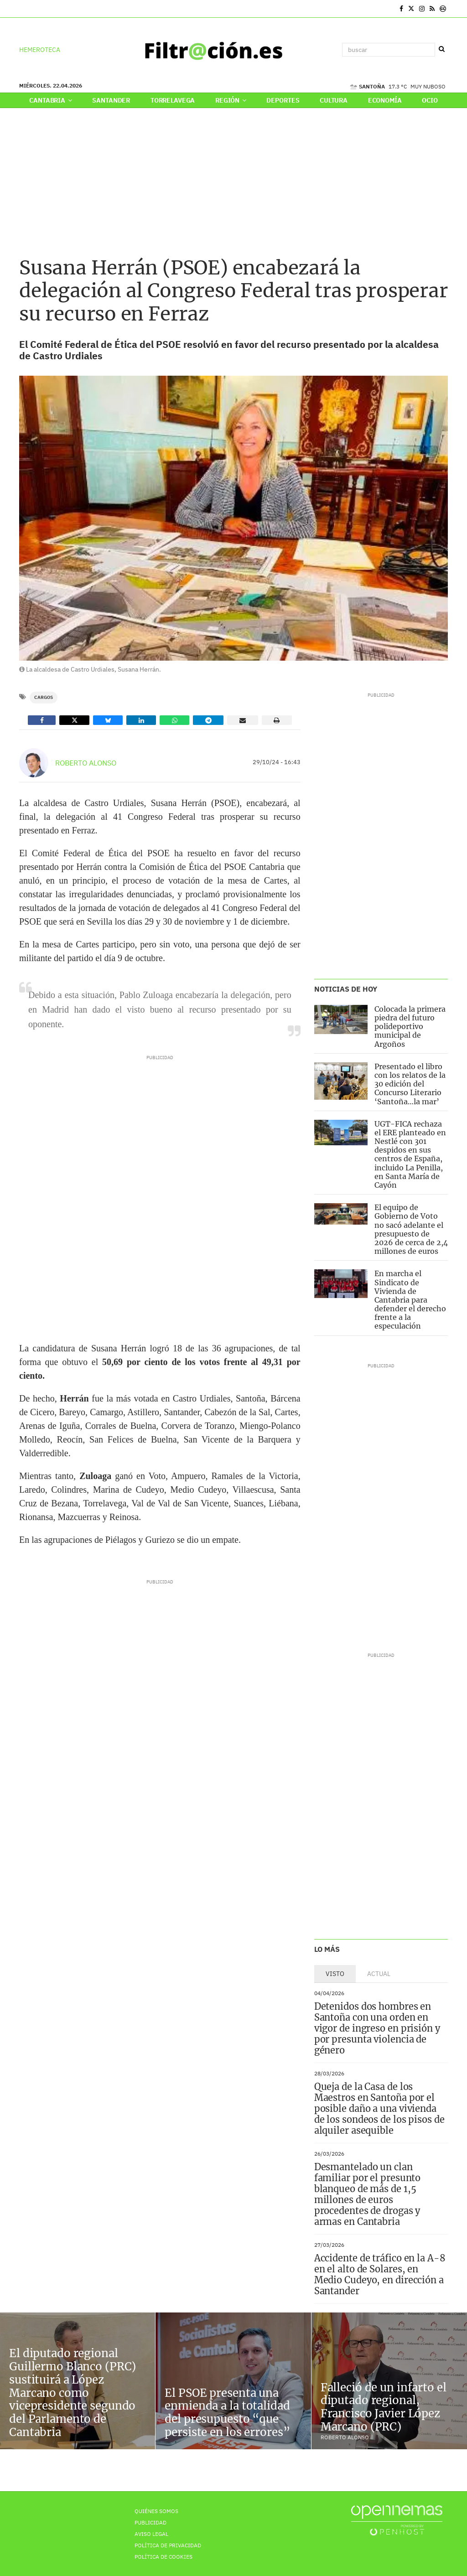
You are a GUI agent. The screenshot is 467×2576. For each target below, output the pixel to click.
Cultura (334, 100)
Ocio (429, 100)
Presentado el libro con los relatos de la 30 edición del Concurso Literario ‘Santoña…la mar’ (410, 1084)
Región (230, 100)
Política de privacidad (168, 2545)
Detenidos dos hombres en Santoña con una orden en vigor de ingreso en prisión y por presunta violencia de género (377, 2028)
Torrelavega (172, 100)
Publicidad (150, 2522)
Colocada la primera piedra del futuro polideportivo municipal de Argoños (410, 1026)
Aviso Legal (151, 2533)
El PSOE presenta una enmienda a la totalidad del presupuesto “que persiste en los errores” (227, 2412)
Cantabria (50, 100)
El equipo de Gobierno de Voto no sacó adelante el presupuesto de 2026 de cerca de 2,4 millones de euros (411, 1229)
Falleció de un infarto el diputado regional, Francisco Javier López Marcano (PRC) (383, 2407)
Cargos (43, 697)
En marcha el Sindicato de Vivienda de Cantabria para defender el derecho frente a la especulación (410, 1299)
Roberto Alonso (85, 762)
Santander (111, 100)
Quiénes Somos (156, 2511)
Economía (385, 100)
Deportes (282, 100)
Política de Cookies (163, 2556)
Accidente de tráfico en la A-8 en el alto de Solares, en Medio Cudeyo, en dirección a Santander (380, 2274)
